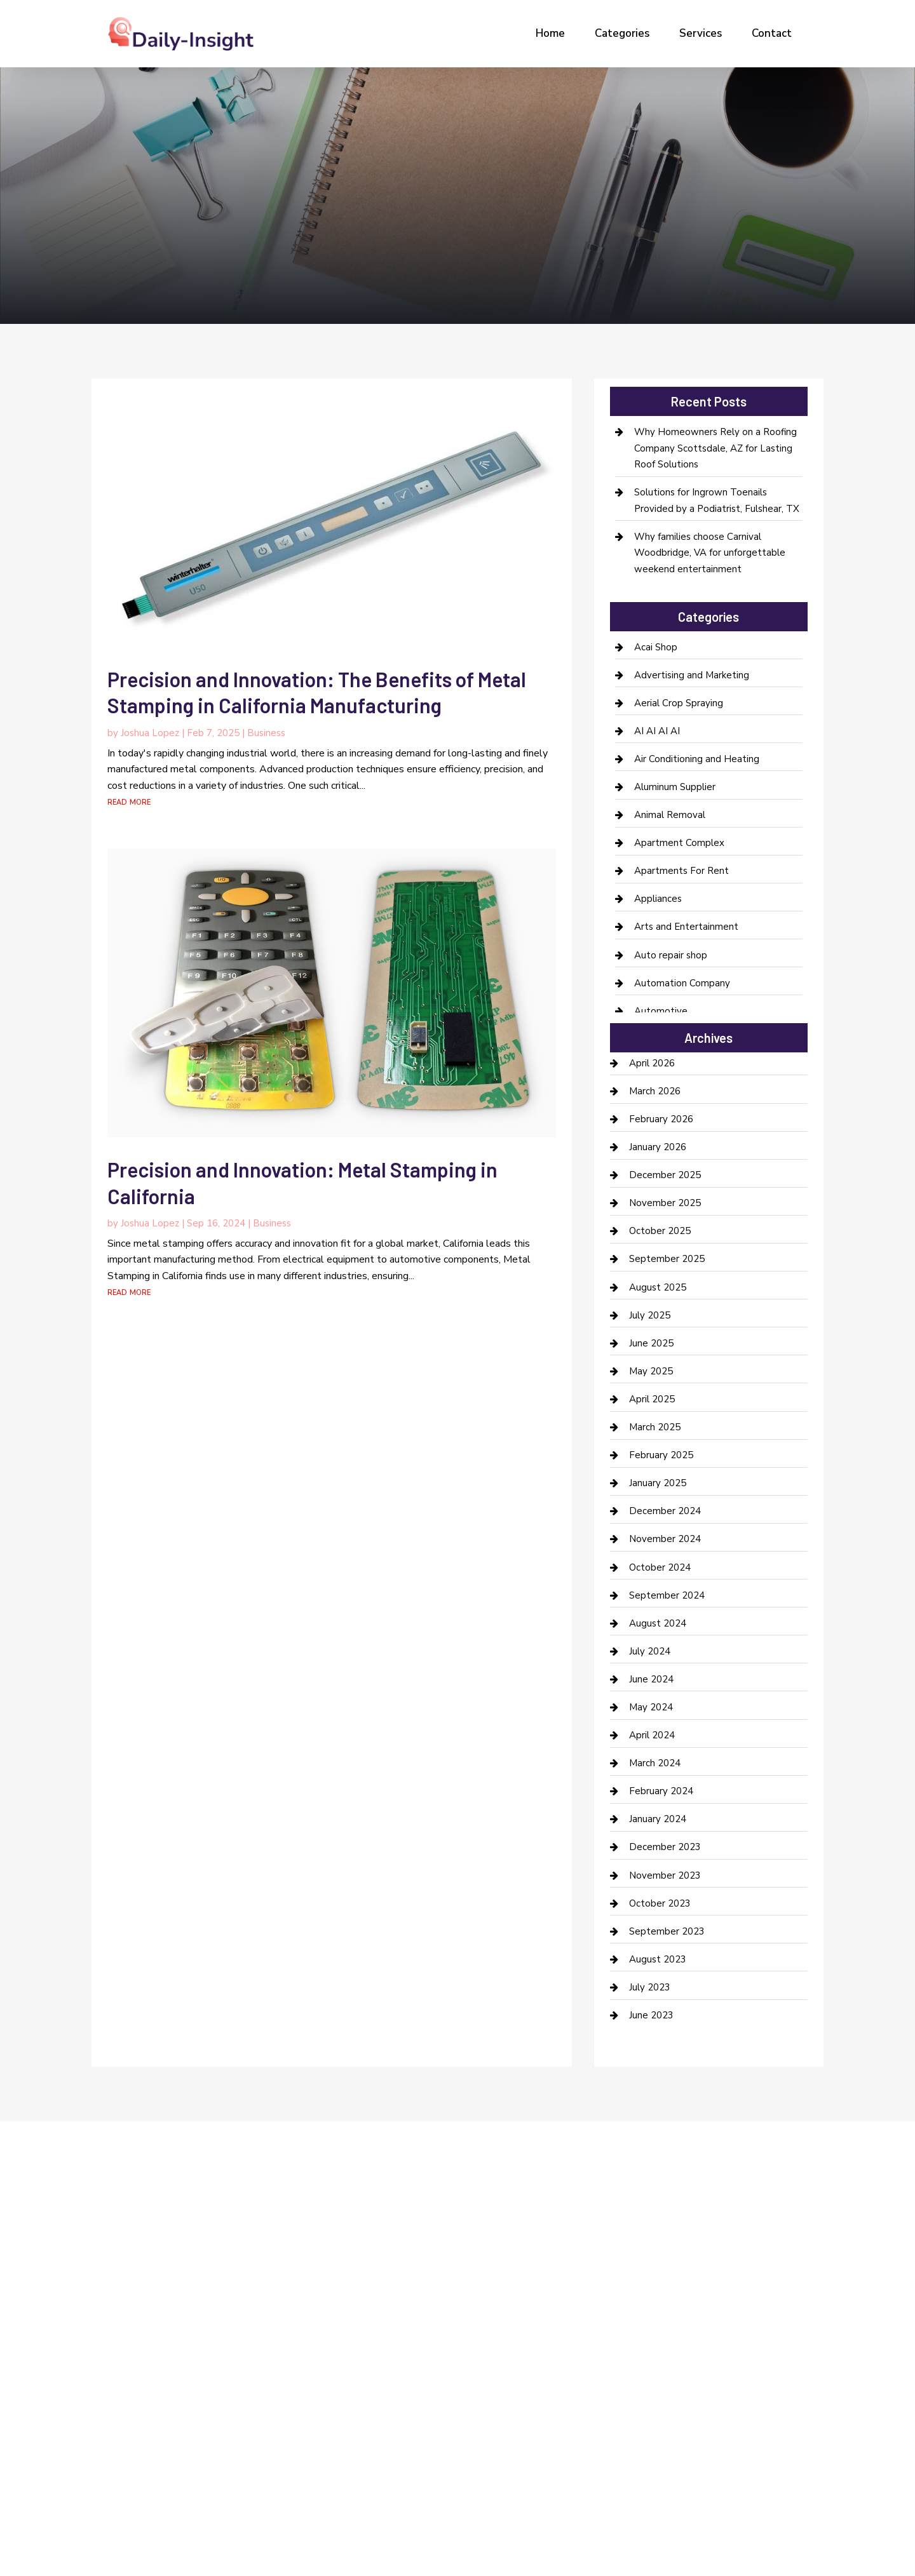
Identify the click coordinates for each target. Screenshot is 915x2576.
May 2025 (651, 1371)
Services (700, 33)
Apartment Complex (679, 842)
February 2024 (661, 1791)
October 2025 (660, 1230)
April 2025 (652, 1399)
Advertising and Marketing (691, 675)
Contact (772, 33)
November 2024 (665, 1539)
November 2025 (665, 1203)
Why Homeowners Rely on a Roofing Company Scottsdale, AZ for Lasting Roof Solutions (715, 448)
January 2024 (657, 1819)
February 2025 (661, 1455)
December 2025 (665, 1175)
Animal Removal (669, 814)
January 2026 (657, 1147)
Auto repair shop (670, 955)
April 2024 (652, 1735)
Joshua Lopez (150, 733)
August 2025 (657, 1287)
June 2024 (651, 1679)
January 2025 (657, 1483)
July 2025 (649, 1315)
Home (550, 33)
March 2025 (655, 1427)
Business (266, 733)
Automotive (661, 1011)
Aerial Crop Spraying (678, 703)
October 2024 (660, 1567)
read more (129, 801)
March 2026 (655, 1091)
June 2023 (651, 2015)
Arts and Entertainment (686, 926)
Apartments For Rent (681, 870)
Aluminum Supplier (674, 787)
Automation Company (682, 983)
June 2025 (651, 1343)
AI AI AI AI (657, 731)
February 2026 (661, 1119)
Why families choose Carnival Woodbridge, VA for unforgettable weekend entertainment (709, 552)
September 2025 (667, 1258)
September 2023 (667, 1931)
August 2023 (657, 1959)
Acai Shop (655, 647)
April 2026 (652, 1063)
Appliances (658, 898)
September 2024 (667, 1595)
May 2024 (651, 1707)
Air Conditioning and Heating (696, 759)
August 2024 (657, 1623)
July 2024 (649, 1651)
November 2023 (665, 1875)
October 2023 (660, 1903)
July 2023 (649, 1987)
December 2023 (665, 1847)
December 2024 (665, 1511)
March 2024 (655, 1763)
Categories (622, 33)
